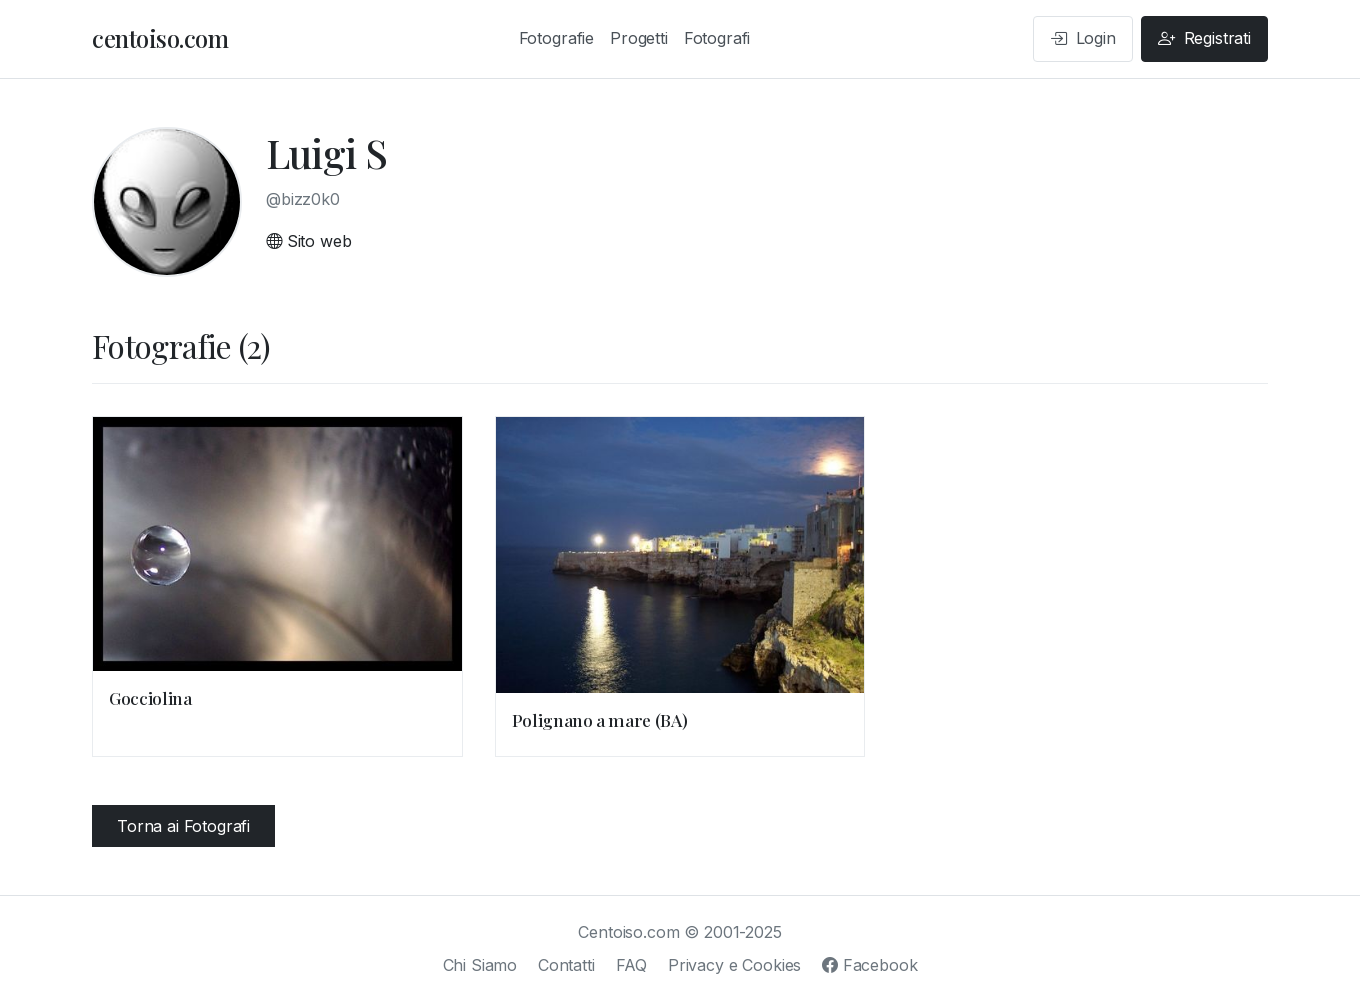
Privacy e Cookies (734, 965)
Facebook (869, 965)
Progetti (639, 38)
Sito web (308, 241)
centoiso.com (160, 38)
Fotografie (556, 38)
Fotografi (717, 38)
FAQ (632, 965)
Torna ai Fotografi (183, 826)
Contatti (566, 965)
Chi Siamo (480, 965)
